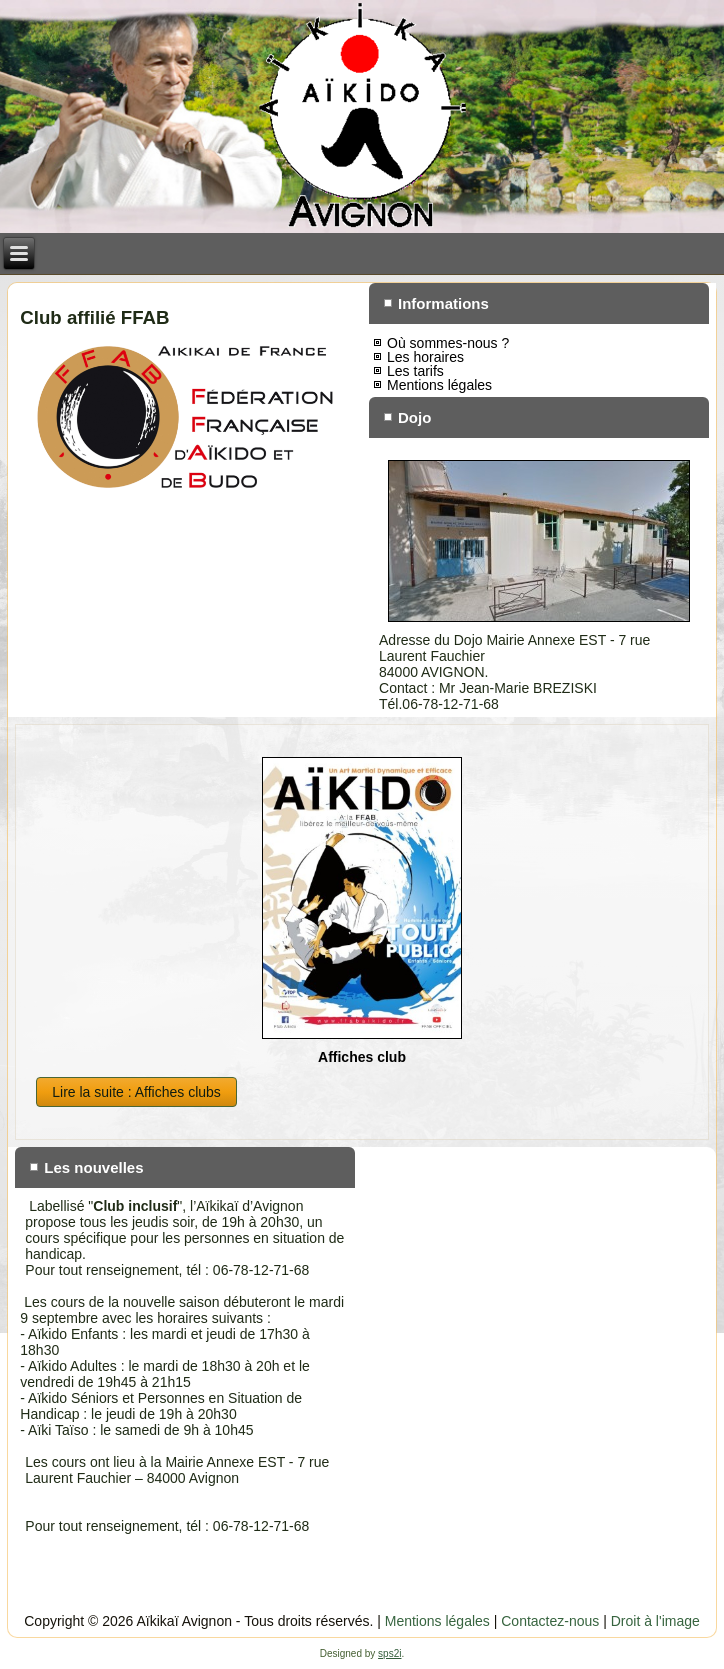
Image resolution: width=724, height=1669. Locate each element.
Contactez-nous (550, 1621)
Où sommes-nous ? (448, 343)
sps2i (389, 1653)
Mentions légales (439, 385)
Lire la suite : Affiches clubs (136, 1092)
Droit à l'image (655, 1621)
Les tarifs (415, 371)
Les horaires (425, 357)
